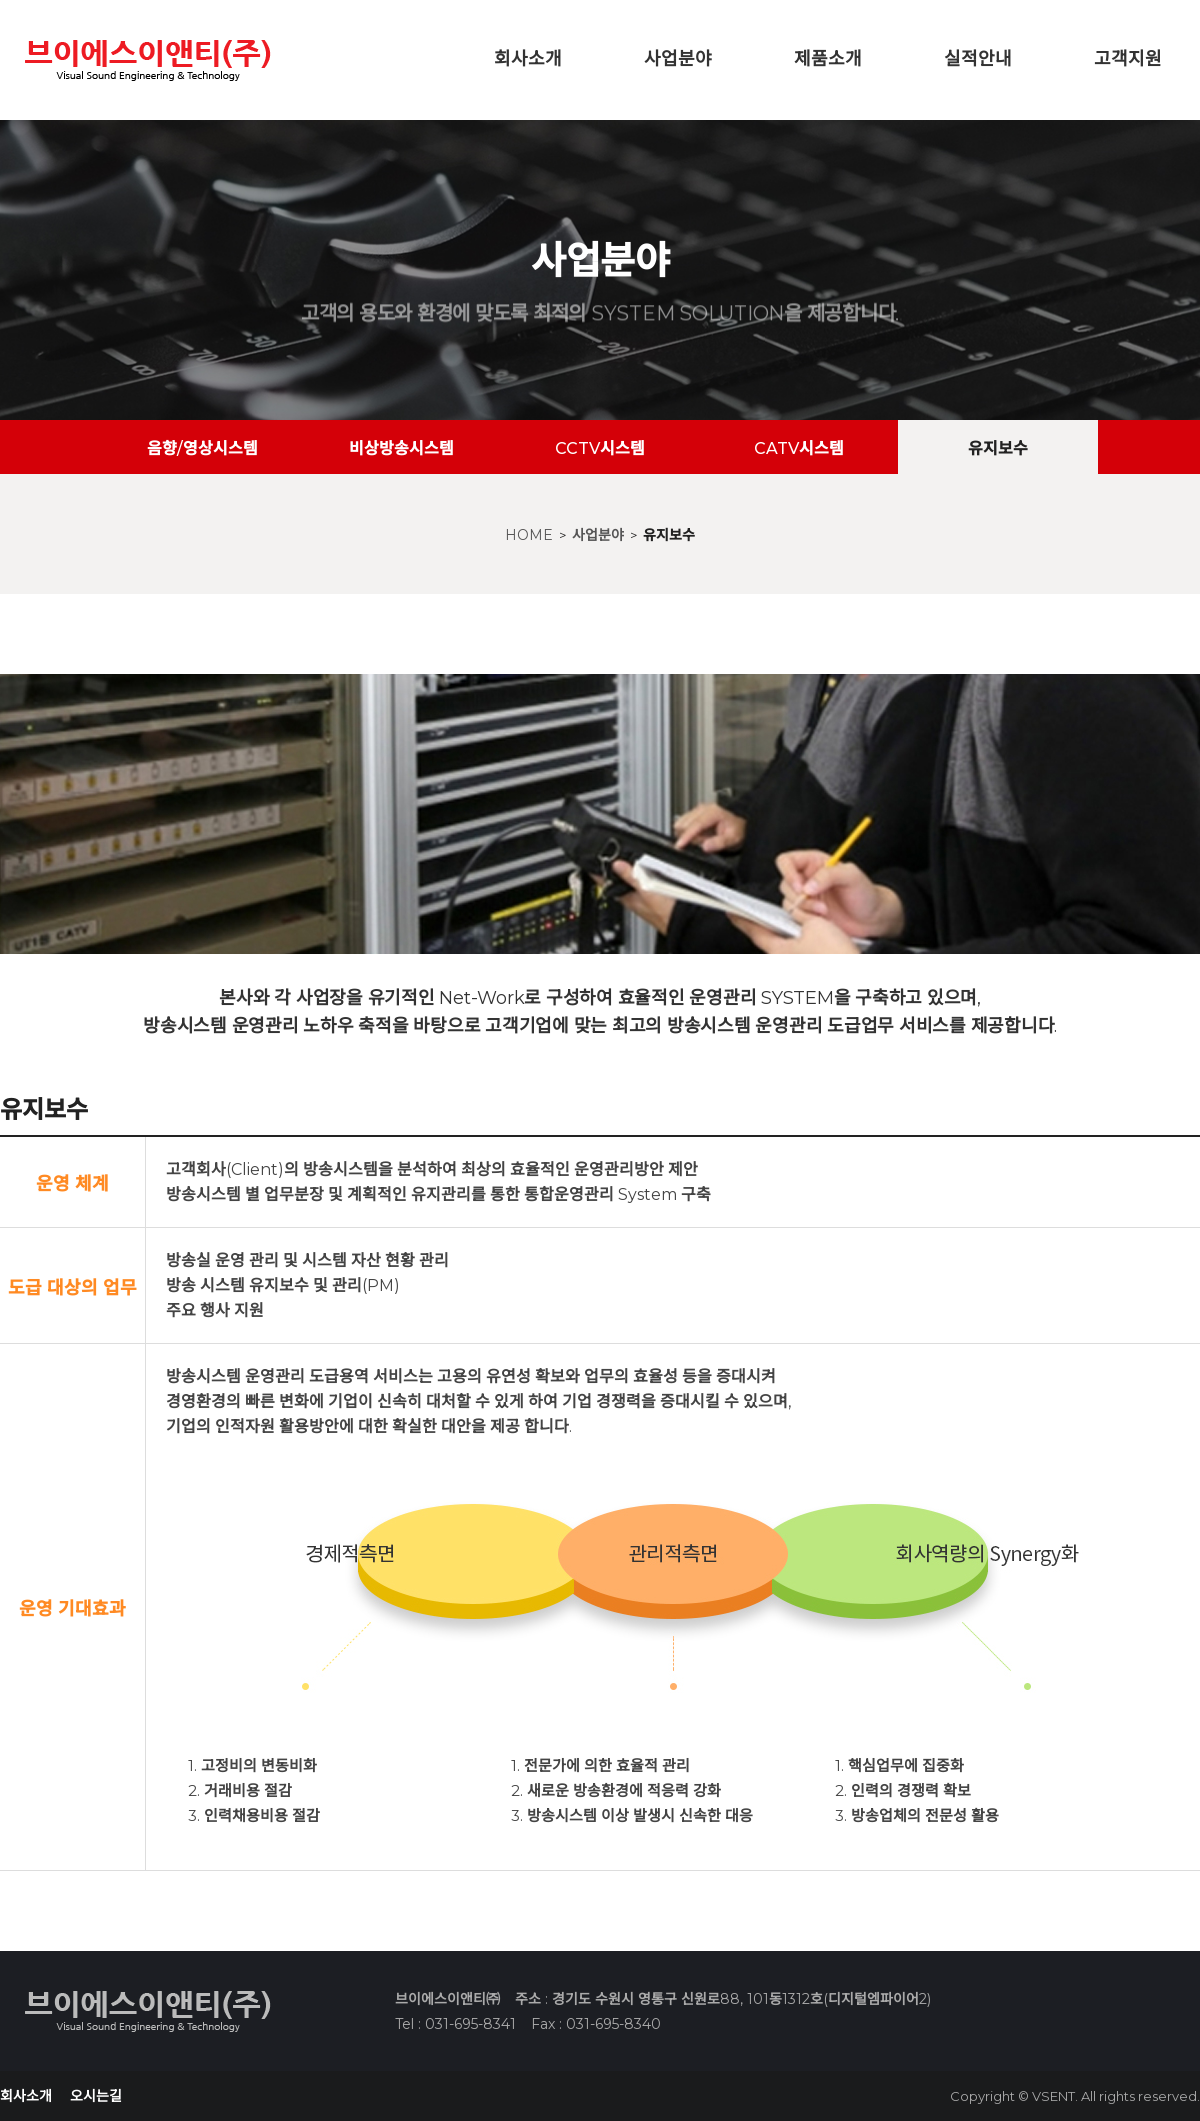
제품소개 (828, 59)
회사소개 (528, 59)
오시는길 (96, 2096)
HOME (529, 535)
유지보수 (669, 535)
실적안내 (978, 59)
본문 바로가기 (0, 0)
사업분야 (678, 59)
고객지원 (1128, 59)
